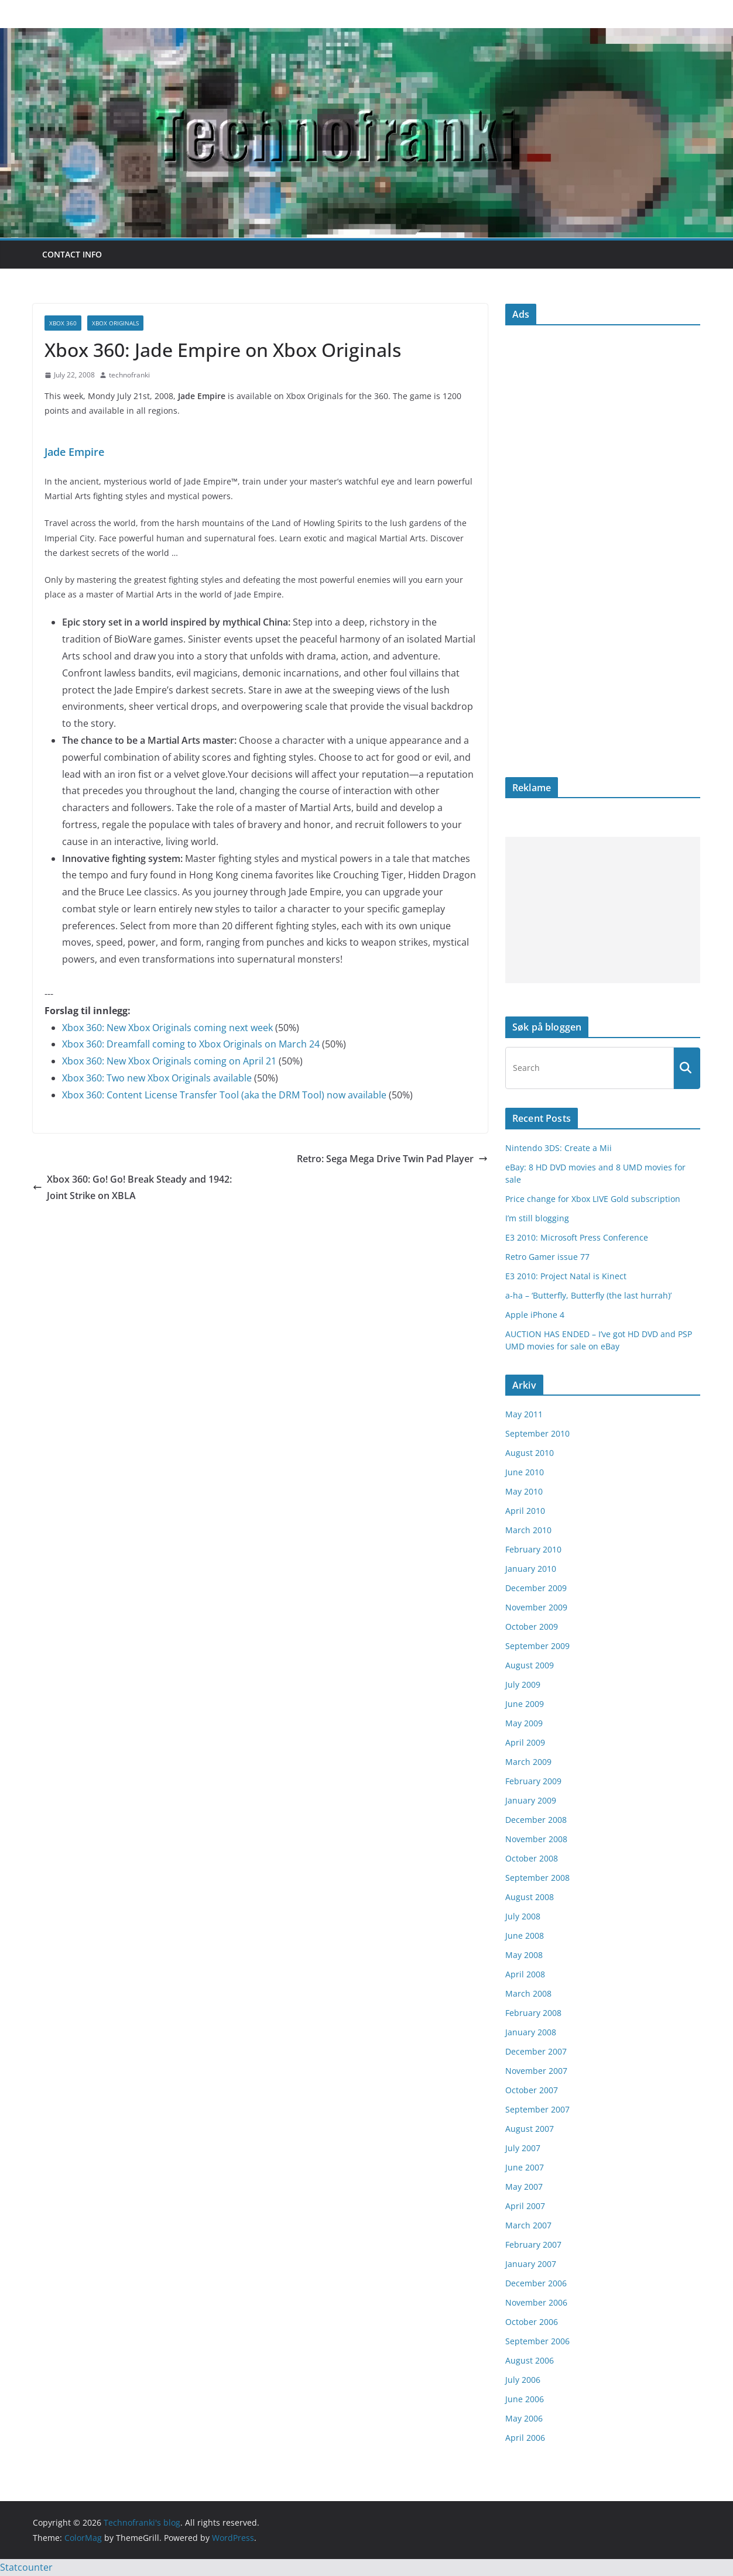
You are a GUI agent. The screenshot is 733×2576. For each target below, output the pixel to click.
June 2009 (524, 1703)
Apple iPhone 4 (534, 1314)
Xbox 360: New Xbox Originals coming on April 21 (169, 1061)
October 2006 (531, 2321)
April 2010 (525, 1510)
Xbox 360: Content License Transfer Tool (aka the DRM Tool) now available (224, 1094)
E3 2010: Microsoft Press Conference (576, 1237)
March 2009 (528, 1761)
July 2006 (522, 2379)
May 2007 (524, 2186)
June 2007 (524, 2167)
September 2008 (537, 1877)
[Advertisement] (602, 910)
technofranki (129, 375)
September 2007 (537, 2109)
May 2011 (524, 1414)
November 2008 (536, 1839)
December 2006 (536, 2283)
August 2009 (529, 1665)
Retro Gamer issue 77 (547, 1256)
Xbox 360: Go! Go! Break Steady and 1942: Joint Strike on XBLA (132, 1188)
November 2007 (536, 2070)
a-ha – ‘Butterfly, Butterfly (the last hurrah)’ (588, 1295)
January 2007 (530, 2263)
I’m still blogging (537, 1218)
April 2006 (525, 2437)
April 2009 (525, 1742)
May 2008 (524, 1954)
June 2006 (524, 2399)
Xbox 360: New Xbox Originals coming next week (167, 1027)
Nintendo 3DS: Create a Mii (558, 1147)
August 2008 (529, 1896)
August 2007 (529, 2128)
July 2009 (522, 1684)
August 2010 (529, 1452)
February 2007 (533, 2244)
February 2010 (533, 1549)
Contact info (72, 254)
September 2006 (537, 2341)
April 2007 (525, 2205)
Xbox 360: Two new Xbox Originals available (157, 1077)
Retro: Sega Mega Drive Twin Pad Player (392, 1158)
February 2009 (533, 1781)
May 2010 (524, 1491)
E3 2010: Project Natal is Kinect (565, 1276)
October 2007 (531, 2090)
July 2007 (522, 2147)
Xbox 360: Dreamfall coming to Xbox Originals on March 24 (191, 1044)
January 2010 (530, 1568)
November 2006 (536, 2302)
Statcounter (26, 2567)
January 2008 (530, 2032)
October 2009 (531, 1626)
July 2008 (522, 1916)
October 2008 (531, 1858)
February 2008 (533, 2012)
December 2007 (536, 2051)
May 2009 (524, 1723)
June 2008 (524, 1935)
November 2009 (536, 1607)
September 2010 (537, 1433)
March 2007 (528, 2225)
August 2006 (529, 2360)
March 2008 (528, 1993)
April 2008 (525, 1974)
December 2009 (536, 1587)
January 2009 (530, 1800)
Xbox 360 (63, 323)
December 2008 (536, 1819)
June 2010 (524, 1472)
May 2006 (524, 2418)
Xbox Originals (115, 323)
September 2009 (537, 1645)
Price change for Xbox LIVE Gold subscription (592, 1198)
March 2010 (528, 1530)
